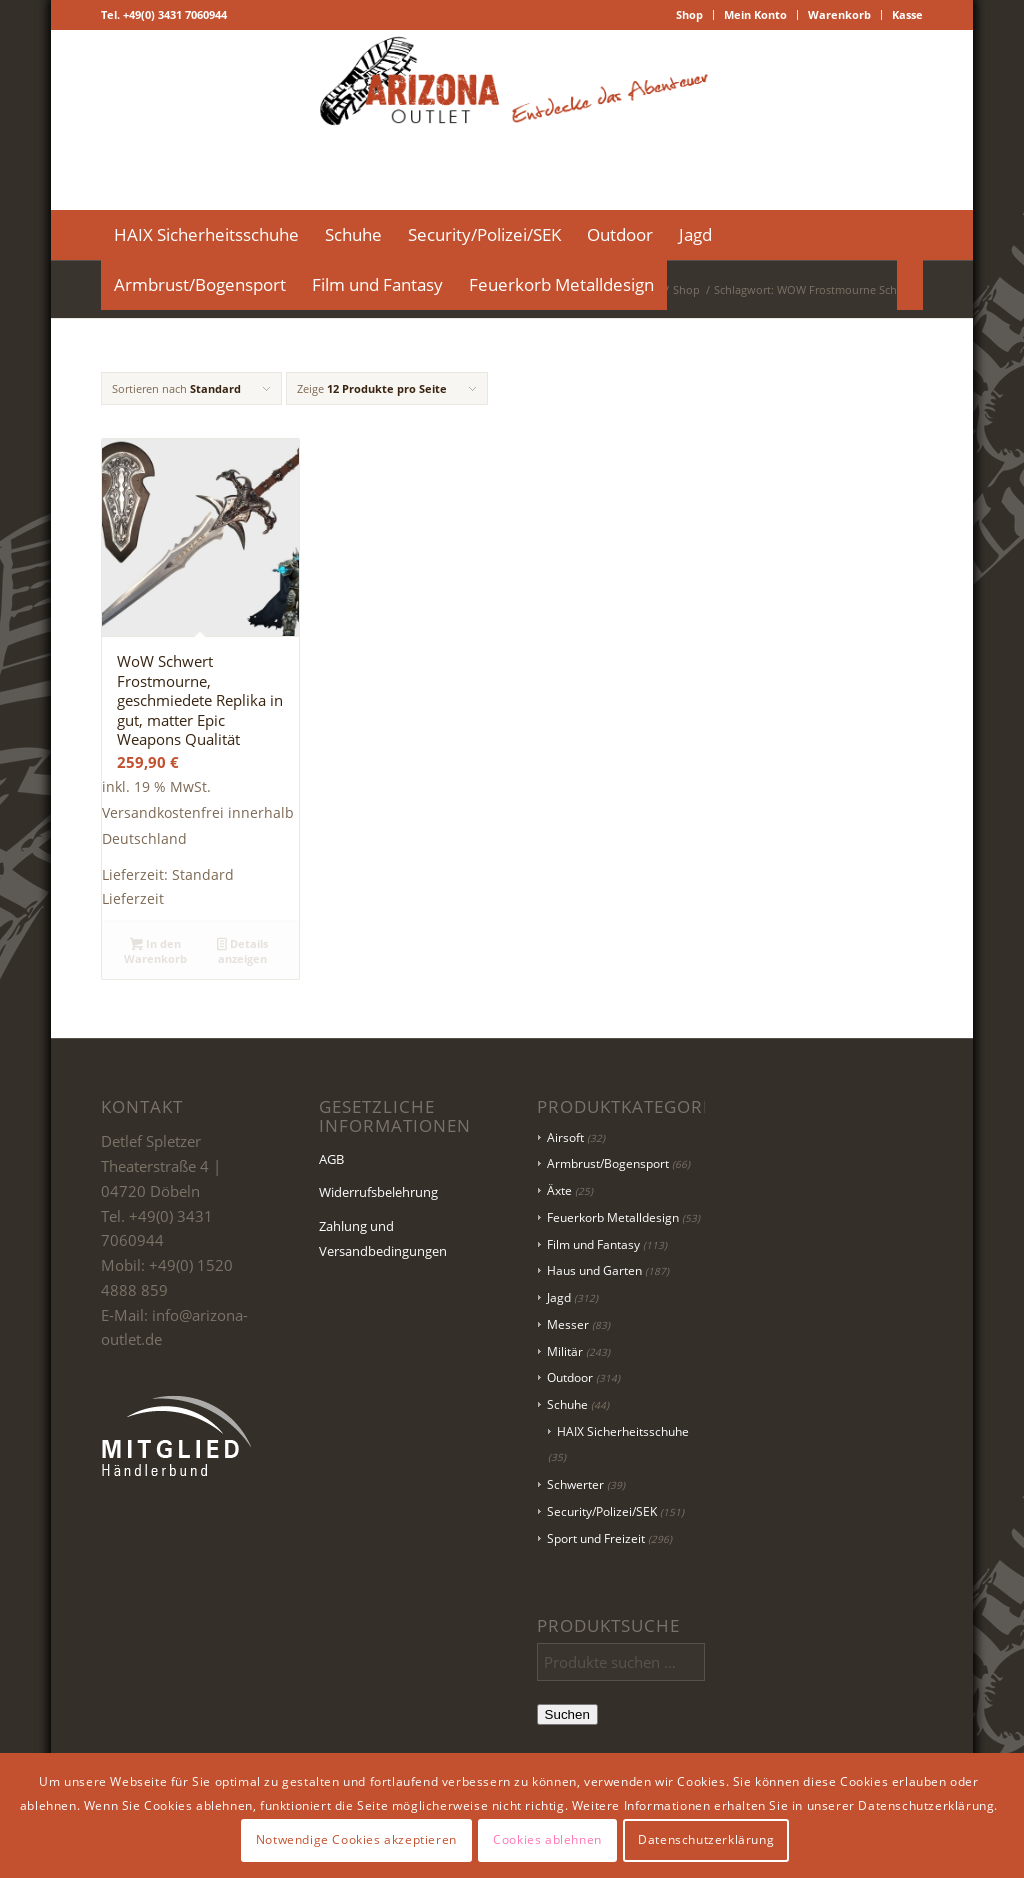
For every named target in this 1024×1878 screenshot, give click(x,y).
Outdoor (570, 1377)
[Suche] (910, 285)
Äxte (559, 1190)
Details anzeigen (242, 951)
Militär (565, 1351)
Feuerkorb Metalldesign (613, 1217)
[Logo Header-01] (512, 120)
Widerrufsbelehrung (378, 1192)
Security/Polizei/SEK (602, 1511)
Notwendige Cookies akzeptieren (356, 1839)
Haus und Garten (594, 1270)
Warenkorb (839, 14)
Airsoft (565, 1137)
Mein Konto (755, 14)
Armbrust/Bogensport (608, 1163)
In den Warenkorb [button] (155, 951)
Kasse (907, 14)
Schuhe (567, 1404)
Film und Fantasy (593, 1244)
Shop (689, 14)
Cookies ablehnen (547, 1839)
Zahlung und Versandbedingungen (383, 1238)
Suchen (567, 1714)
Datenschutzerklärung (706, 1839)
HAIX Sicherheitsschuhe (623, 1431)
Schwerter (575, 1484)
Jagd (559, 1297)
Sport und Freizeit (596, 1538)
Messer (568, 1324)
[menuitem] (690, 15)
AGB (331, 1159)
